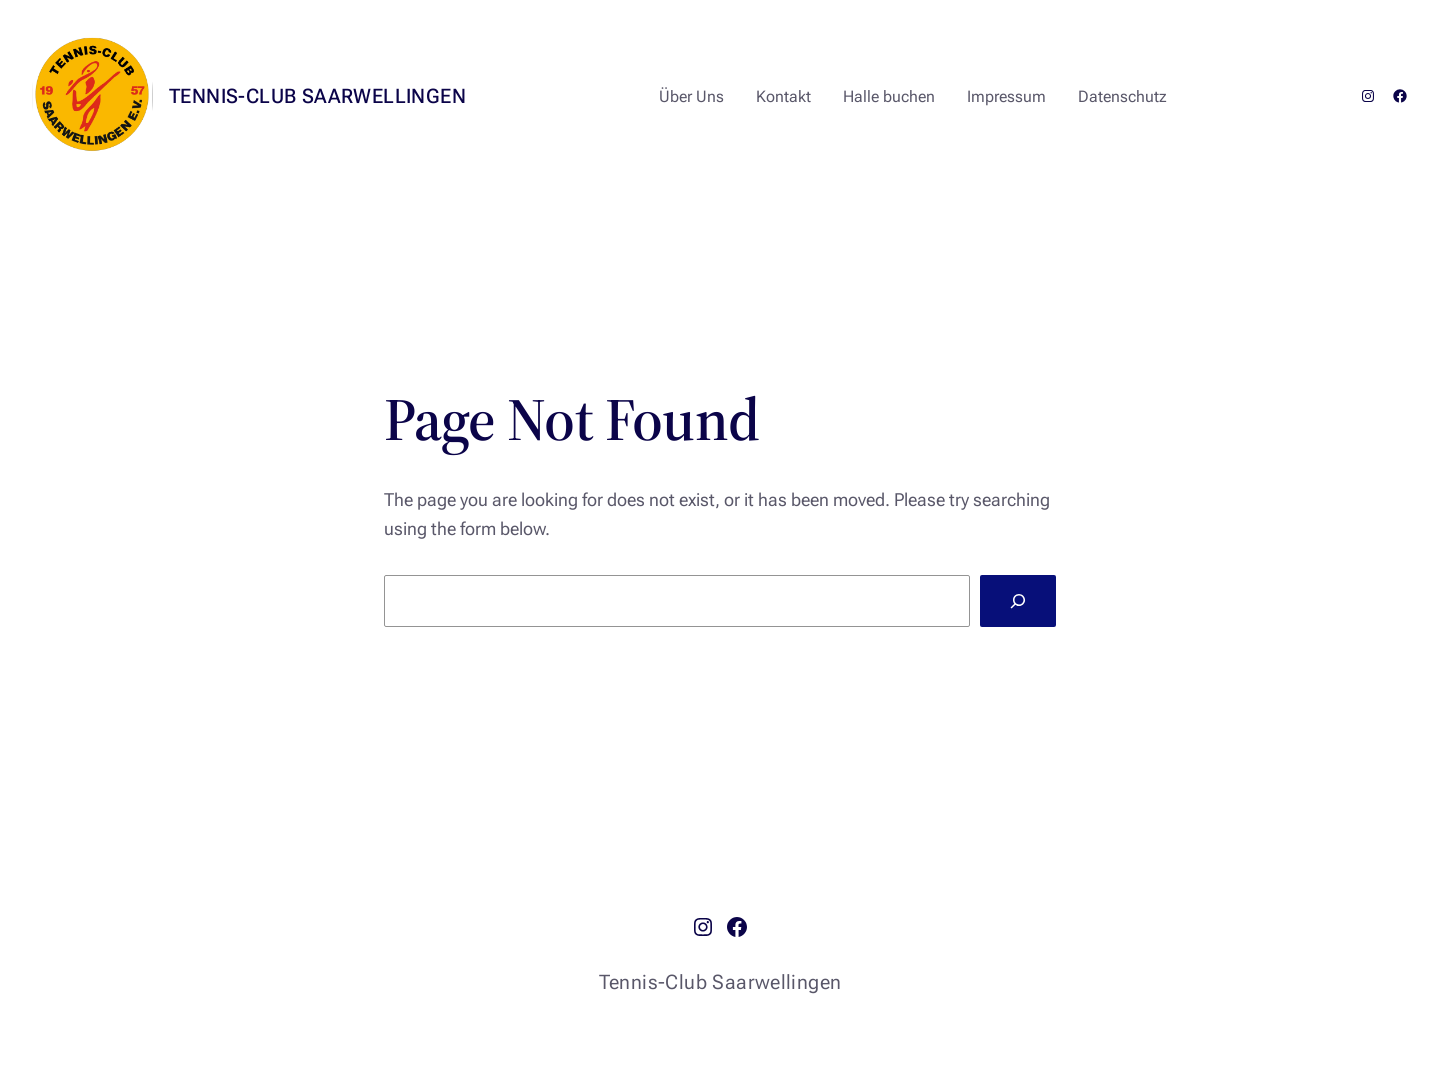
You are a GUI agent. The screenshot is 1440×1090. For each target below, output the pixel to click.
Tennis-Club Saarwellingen (317, 96)
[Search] (1018, 601)
